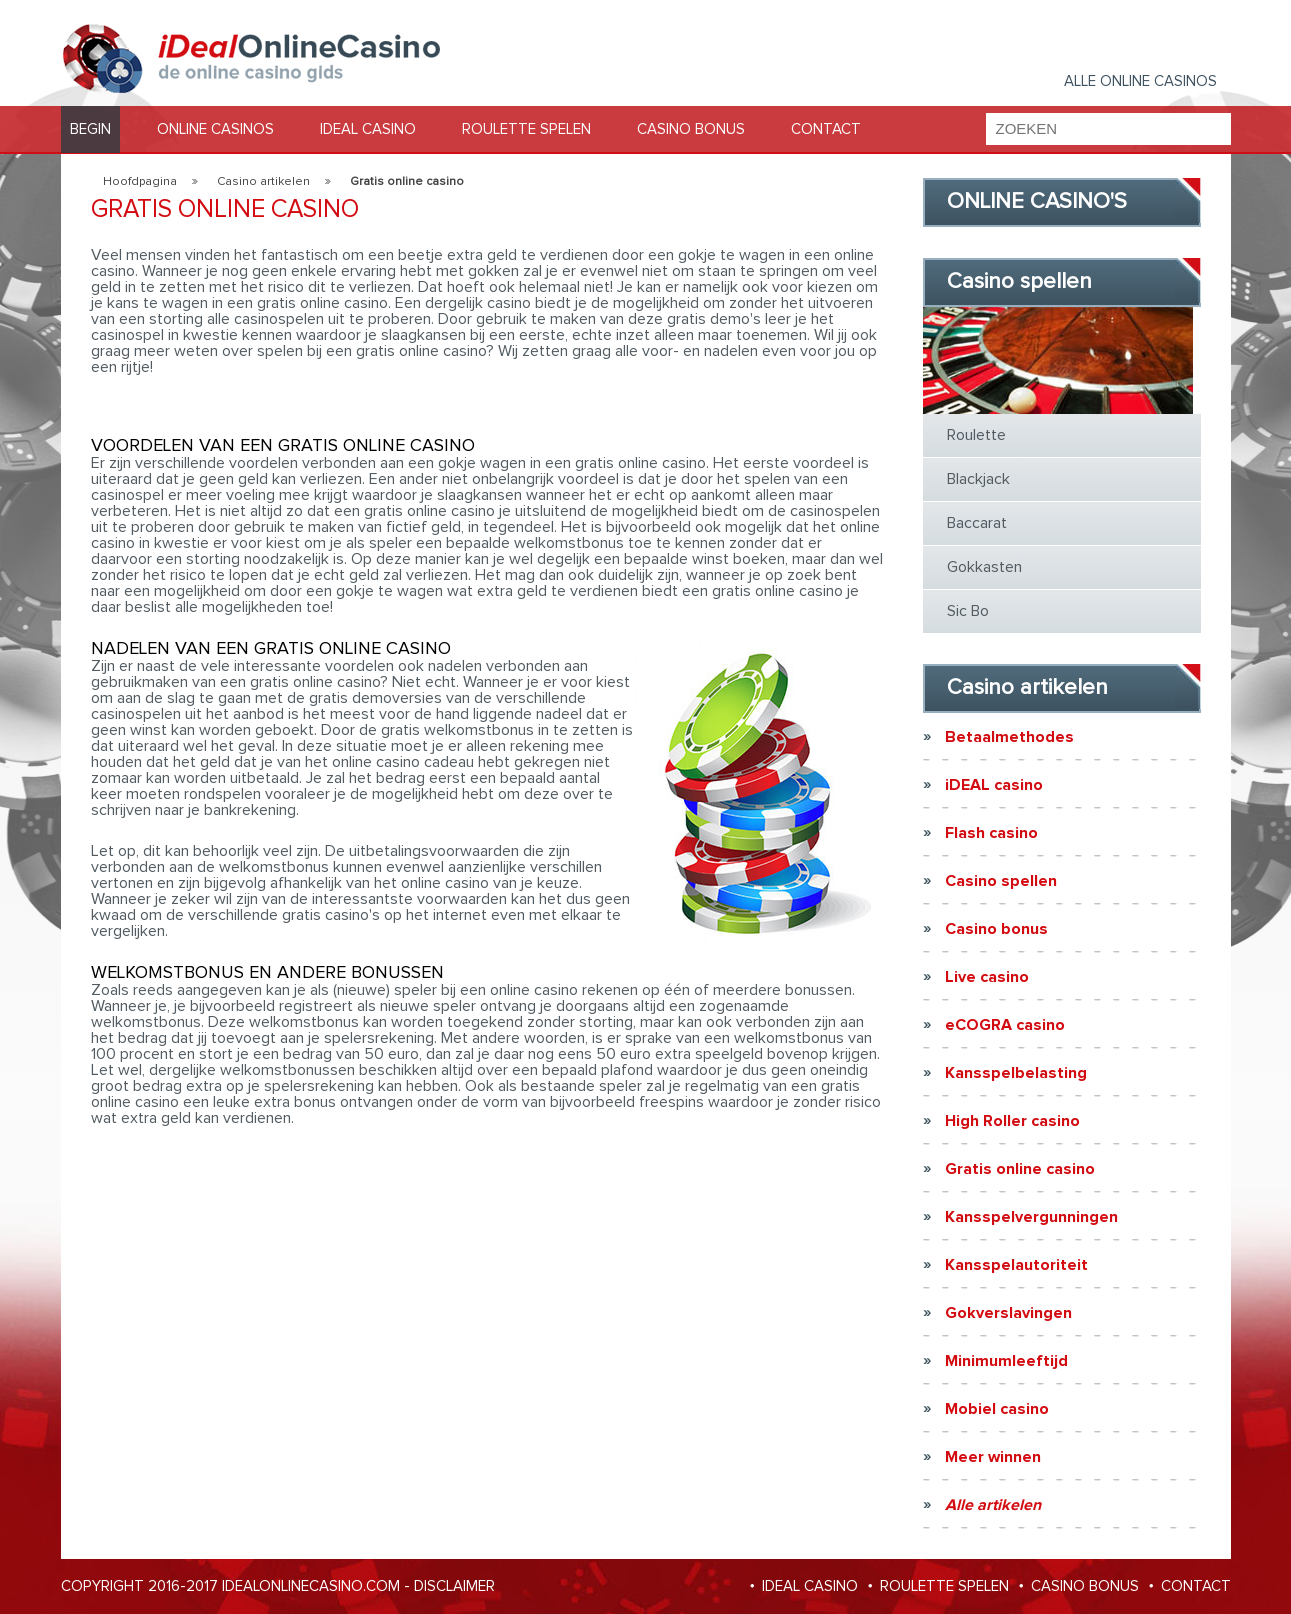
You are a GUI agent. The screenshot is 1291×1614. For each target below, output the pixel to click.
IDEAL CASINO (368, 129)
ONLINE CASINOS (215, 129)
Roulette (976, 435)
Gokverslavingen (1008, 1313)
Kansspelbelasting (1016, 1073)
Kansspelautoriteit (1016, 1265)
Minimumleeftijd (1006, 1361)
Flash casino (991, 833)
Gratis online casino (1020, 1169)
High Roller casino (1012, 1121)
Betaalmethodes (1009, 737)
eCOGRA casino (1005, 1025)
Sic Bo (968, 611)
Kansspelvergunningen (1031, 1217)
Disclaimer (454, 1586)
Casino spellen (1001, 881)
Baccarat (977, 523)
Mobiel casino (997, 1409)
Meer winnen (993, 1457)
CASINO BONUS (691, 129)
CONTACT (826, 129)
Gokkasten (984, 567)
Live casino (987, 977)
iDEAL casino (994, 785)
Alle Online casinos (1140, 81)
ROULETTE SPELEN (526, 129)
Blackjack (978, 479)
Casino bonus (996, 929)
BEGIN (90, 129)
